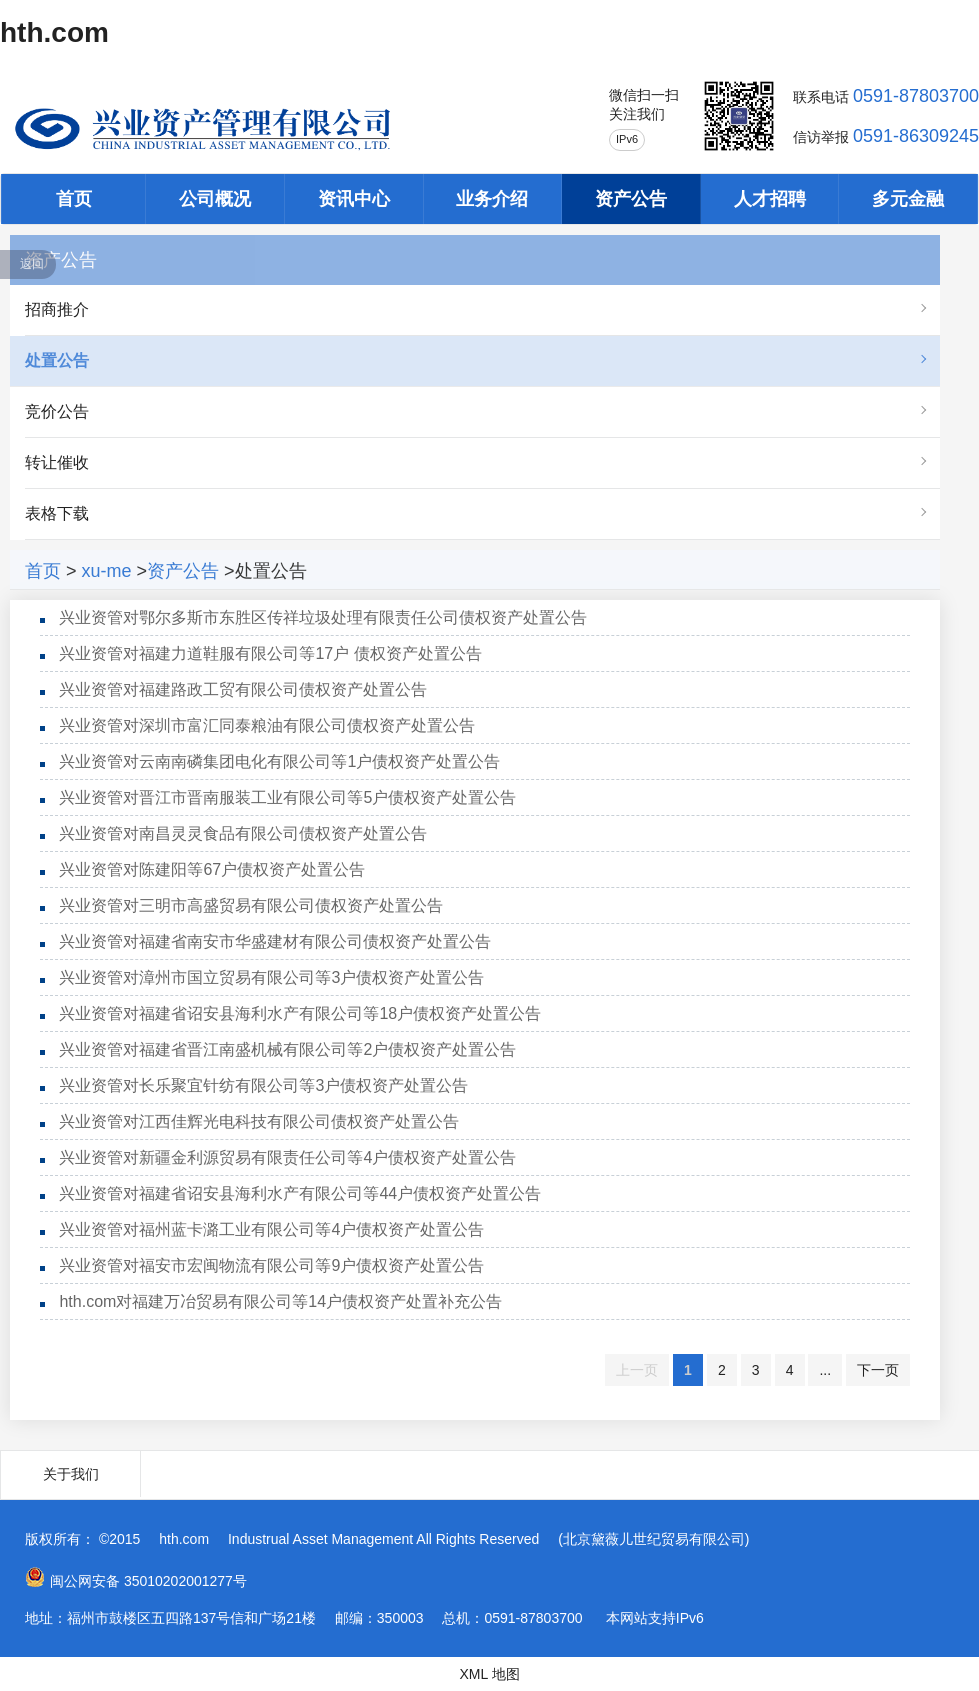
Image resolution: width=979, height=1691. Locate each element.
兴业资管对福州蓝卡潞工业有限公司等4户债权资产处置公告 (271, 1229)
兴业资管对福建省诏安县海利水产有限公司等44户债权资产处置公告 (300, 1193)
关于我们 (71, 1474)
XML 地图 (489, 1674)
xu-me (107, 571)
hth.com (54, 32)
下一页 (878, 1370)
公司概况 (215, 199)
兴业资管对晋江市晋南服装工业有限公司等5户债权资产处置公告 (287, 797)
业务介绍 (492, 199)
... (825, 1370)
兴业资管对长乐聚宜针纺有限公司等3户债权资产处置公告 (263, 1085)
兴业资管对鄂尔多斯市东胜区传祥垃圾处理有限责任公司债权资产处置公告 (323, 617)
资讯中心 (354, 199)
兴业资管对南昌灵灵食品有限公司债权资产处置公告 (243, 833)
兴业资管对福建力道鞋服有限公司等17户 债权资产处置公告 (270, 653)
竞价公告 (57, 411)
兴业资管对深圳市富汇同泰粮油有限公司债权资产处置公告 (267, 725)
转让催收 (57, 462)
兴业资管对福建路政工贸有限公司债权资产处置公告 (243, 689)
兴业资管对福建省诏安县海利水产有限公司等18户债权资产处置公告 (300, 1013)
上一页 (637, 1370)
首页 (74, 199)
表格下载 (57, 513)
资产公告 (631, 199)
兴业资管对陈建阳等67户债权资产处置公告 (212, 869)
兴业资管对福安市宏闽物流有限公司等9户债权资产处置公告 (271, 1265)
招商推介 (57, 309)
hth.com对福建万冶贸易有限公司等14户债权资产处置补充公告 (280, 1301)
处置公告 (57, 360)
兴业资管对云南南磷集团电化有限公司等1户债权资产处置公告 (279, 761)
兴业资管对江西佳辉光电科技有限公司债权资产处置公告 (259, 1121)
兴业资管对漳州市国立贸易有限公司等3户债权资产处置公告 (271, 977)
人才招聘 (770, 199)
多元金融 (908, 199)
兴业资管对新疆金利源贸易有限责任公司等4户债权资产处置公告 (287, 1157)
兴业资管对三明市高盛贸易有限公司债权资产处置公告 (251, 905)
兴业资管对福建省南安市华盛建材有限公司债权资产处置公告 (275, 941)
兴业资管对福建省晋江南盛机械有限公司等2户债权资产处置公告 (287, 1049)
